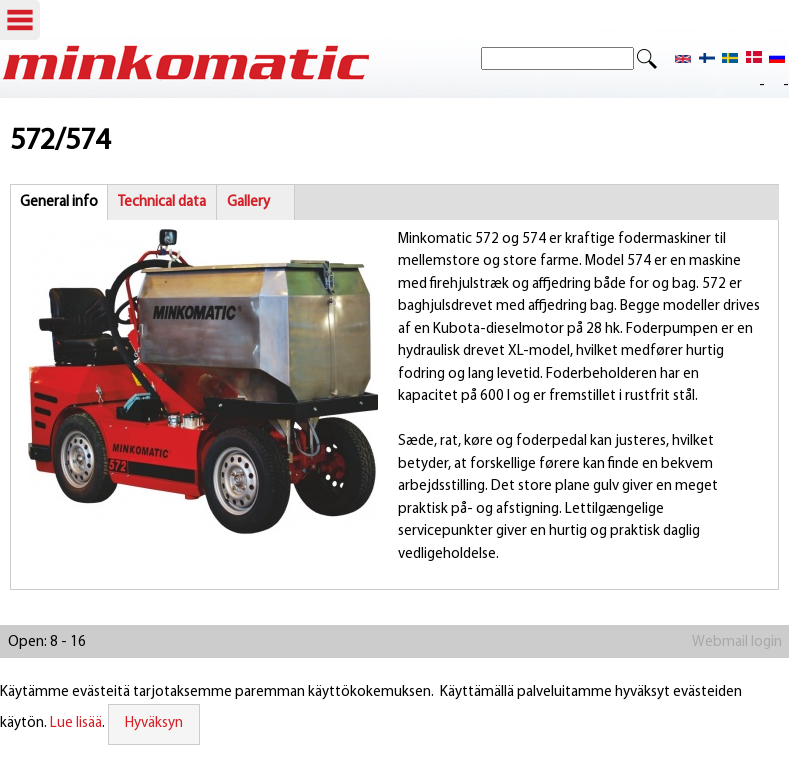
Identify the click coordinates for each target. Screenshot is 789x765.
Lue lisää (76, 723)
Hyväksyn (154, 723)
